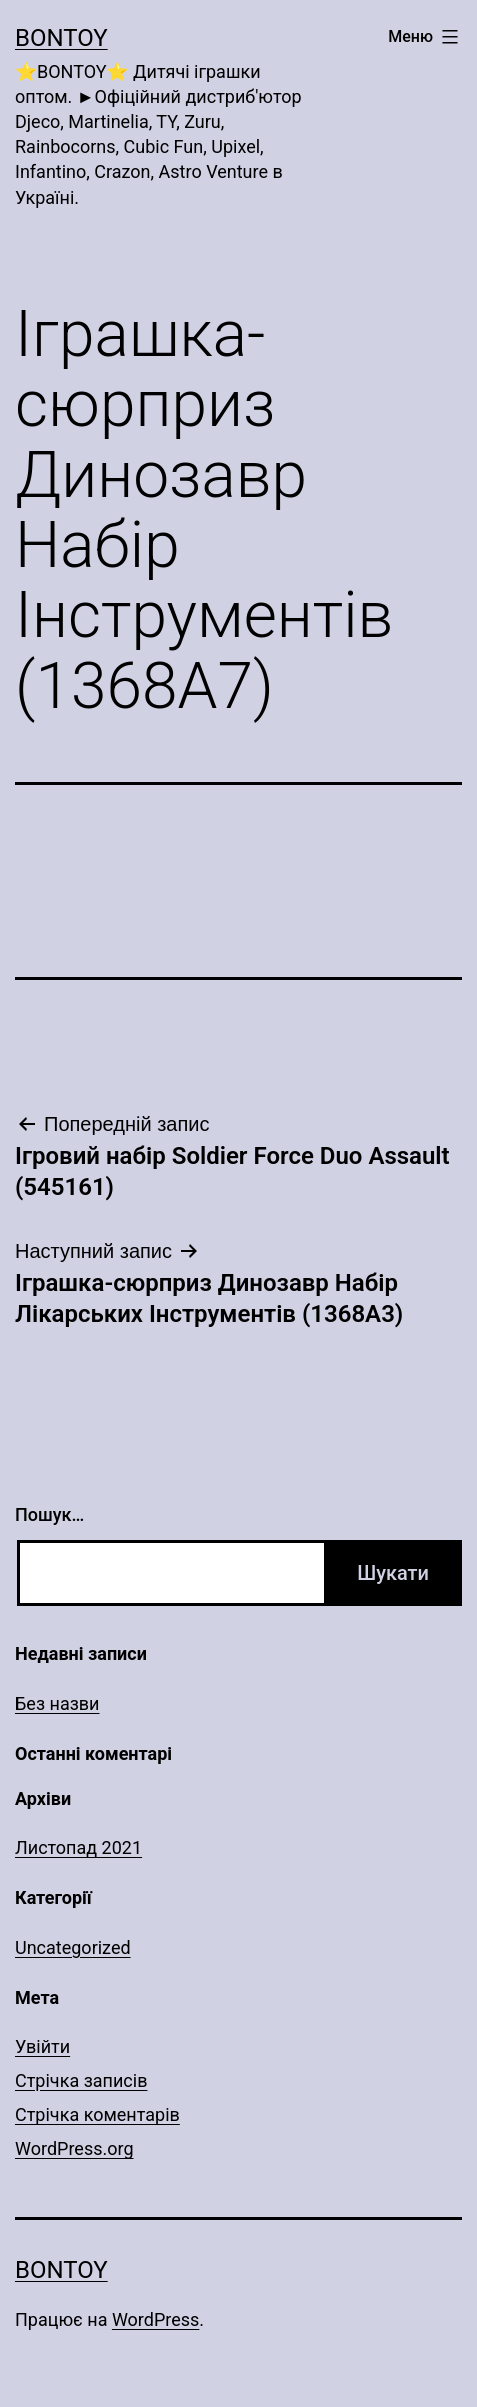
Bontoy (61, 38)
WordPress (155, 2319)
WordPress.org (74, 2148)
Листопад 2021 (78, 1847)
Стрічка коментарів (97, 2114)
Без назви (57, 1703)
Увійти (42, 2046)
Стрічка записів (81, 2080)
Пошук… (49, 1514)
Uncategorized (73, 1947)
